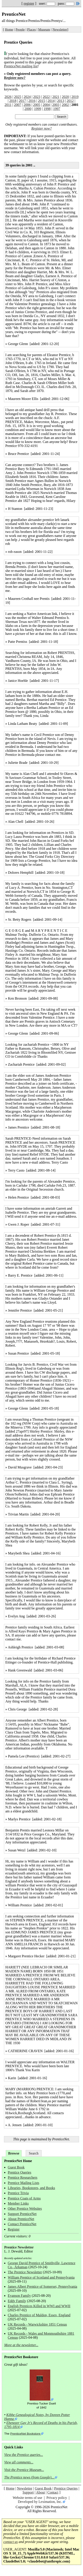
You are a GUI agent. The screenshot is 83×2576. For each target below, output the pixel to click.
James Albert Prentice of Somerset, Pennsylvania (42, 2286)
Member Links (18, 2203)
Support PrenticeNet (22, 2214)
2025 (17, 97)
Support (28, 2492)
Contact (52, 2492)
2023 (36, 97)
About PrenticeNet (21, 2219)
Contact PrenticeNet (22, 2224)
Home (9, 29)
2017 (22, 101)
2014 (51, 101)
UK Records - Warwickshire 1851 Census (37, 2324)
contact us (10, 2542)
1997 (56, 109)
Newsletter (59, 29)
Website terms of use (27, 2498)
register (29, 3)
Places (31, 29)
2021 (55, 97)
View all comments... (18, 2462)
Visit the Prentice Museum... (24, 2470)
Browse (13, 2153)
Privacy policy (56, 2498)
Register (13, 2229)
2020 (65, 97)
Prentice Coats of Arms (24, 2198)
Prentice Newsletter (19, 2247)
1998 (47, 109)
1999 (37, 109)
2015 (41, 101)
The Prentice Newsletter (25, 2272)
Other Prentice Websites (25, 2208)
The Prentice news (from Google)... (29, 2477)
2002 (65, 105)
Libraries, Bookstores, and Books (31, 2188)
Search (34, 2153)
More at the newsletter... (21, 2345)
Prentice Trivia (18, 2193)
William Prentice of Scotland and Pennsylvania (41, 2277)
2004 (46, 105)
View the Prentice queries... (23, 2455)
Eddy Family (17, 2301)
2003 (55, 105)
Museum (44, 29)
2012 (70, 101)
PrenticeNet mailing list (21, 66)
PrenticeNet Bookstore (25, 2433)
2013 (60, 101)
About (40, 2492)
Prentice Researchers (22, 2177)
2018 (12, 101)
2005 (36, 105)
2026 (8, 97)
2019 (75, 97)
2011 (8, 105)
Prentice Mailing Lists (23, 2183)
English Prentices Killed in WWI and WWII (39, 2306)
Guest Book (16, 2167)
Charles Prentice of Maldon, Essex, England (39, 2315)
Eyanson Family (19, 2295)
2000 (27, 109)
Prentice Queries (19, 2172)
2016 (31, 101)
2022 (46, 97)
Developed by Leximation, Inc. (40, 2502)
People (20, 29)
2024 (27, 97)
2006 (27, 105)
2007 (17, 105)
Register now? (14, 78)
